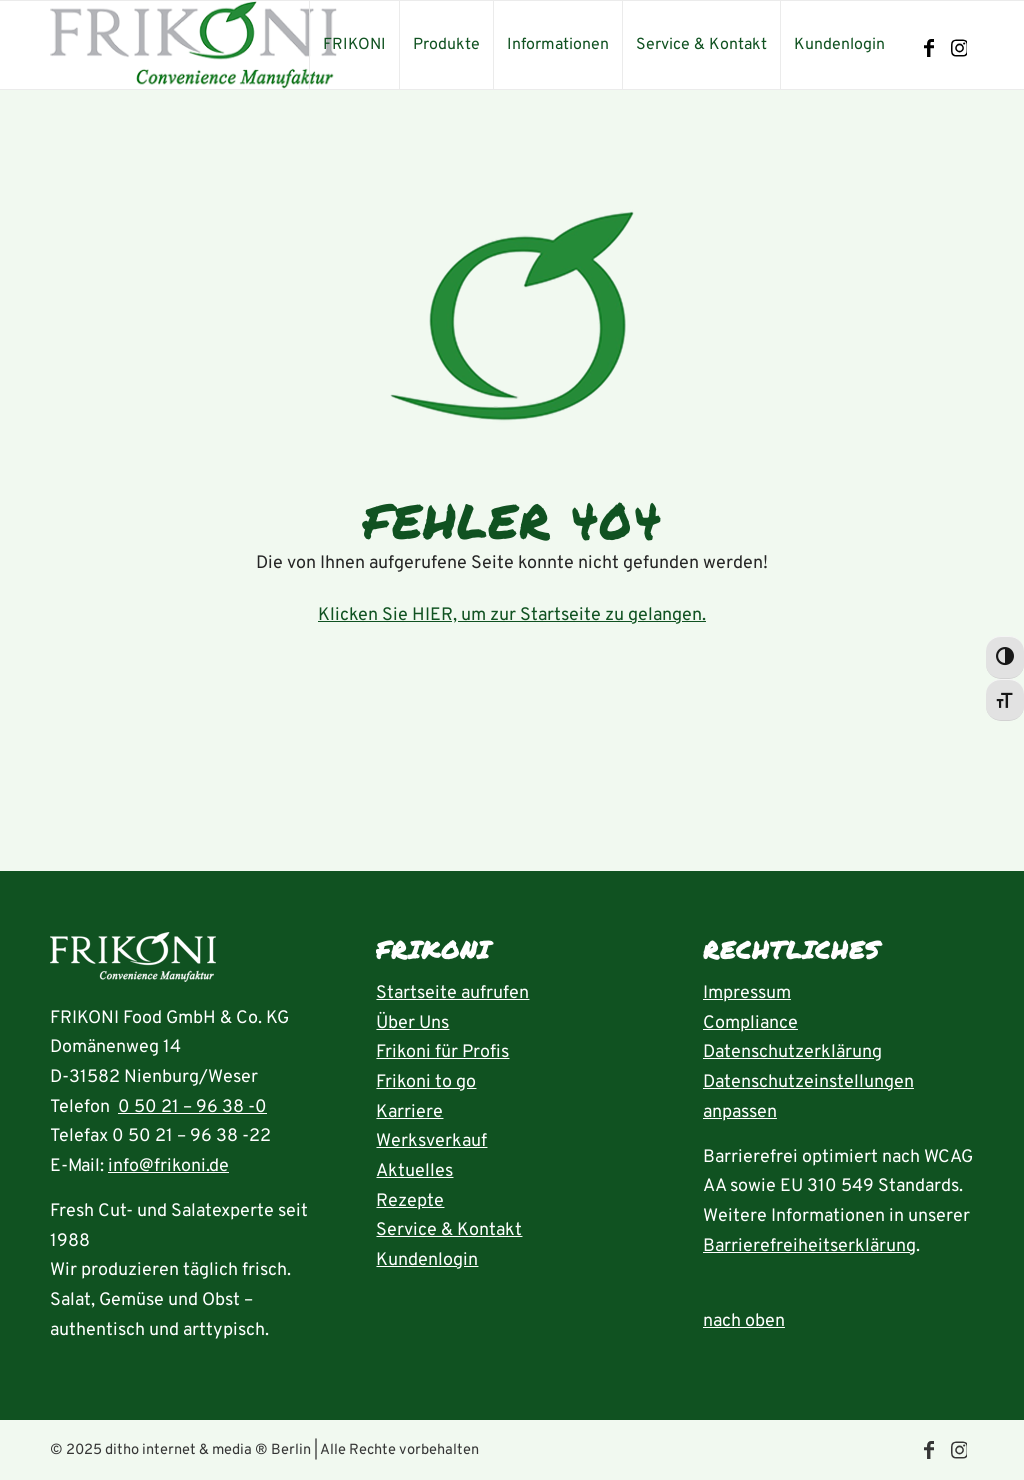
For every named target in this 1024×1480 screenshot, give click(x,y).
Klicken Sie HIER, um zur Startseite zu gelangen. (512, 615)
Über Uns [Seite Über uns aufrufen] (412, 1023)
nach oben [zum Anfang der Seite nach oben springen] (744, 1321)
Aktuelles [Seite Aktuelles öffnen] (414, 1171)
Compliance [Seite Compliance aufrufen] (750, 1023)
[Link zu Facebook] (929, 49)
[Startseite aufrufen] (133, 962)
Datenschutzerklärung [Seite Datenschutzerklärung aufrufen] (792, 1052)
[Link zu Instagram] (959, 49)
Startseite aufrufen (452, 993)
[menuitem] (354, 45)
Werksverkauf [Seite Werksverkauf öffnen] (431, 1141)
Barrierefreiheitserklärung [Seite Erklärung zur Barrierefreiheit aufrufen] (809, 1246)
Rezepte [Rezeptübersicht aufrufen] (410, 1201)
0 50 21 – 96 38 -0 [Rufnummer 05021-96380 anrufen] (192, 1107)
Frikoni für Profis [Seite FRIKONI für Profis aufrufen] (442, 1052)
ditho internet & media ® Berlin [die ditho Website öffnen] (208, 1450)
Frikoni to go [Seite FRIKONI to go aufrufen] (426, 1082)
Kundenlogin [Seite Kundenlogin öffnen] (427, 1260)
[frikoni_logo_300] (193, 45)
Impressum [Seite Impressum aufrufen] (747, 993)
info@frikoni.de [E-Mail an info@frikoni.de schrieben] (168, 1166)
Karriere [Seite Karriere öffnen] (409, 1112)
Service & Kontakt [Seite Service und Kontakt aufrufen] (449, 1230)
